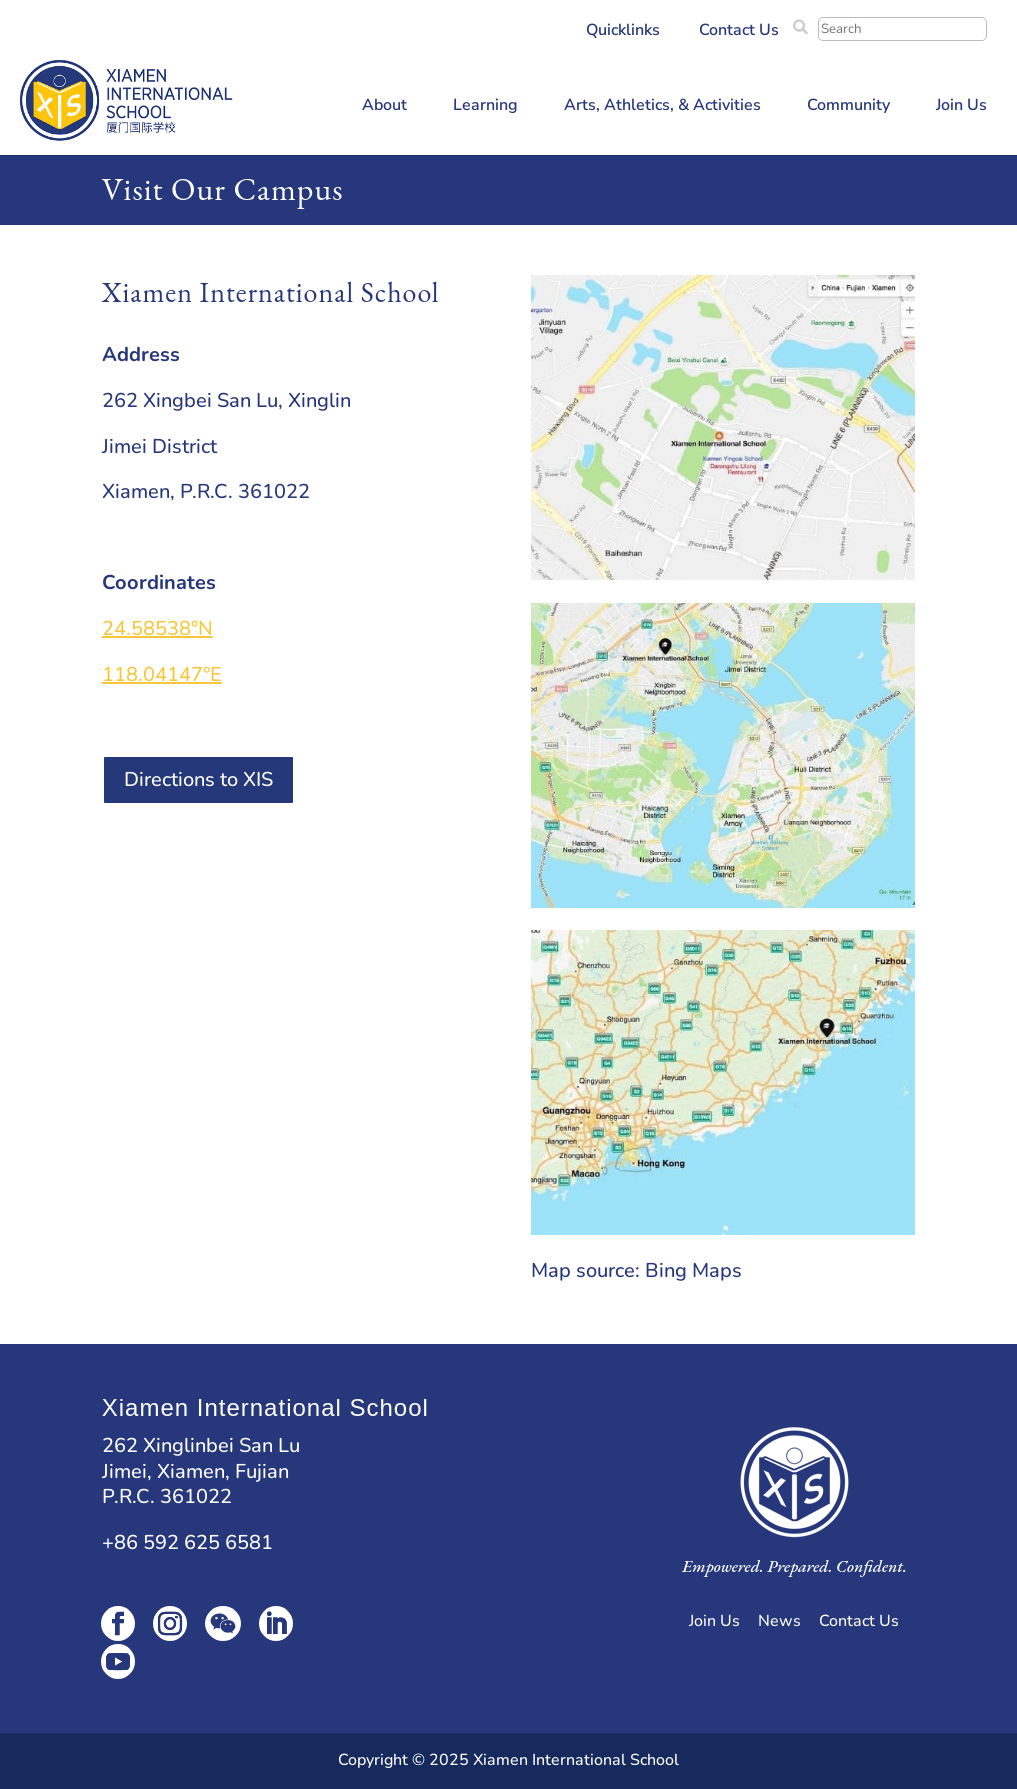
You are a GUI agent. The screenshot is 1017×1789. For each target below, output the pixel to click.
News (779, 1621)
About (384, 107)
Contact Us (739, 31)
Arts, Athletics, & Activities (662, 107)
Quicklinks (623, 31)
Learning (485, 107)
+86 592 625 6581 (187, 1542)
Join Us (961, 107)
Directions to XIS (198, 779)
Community (848, 107)
